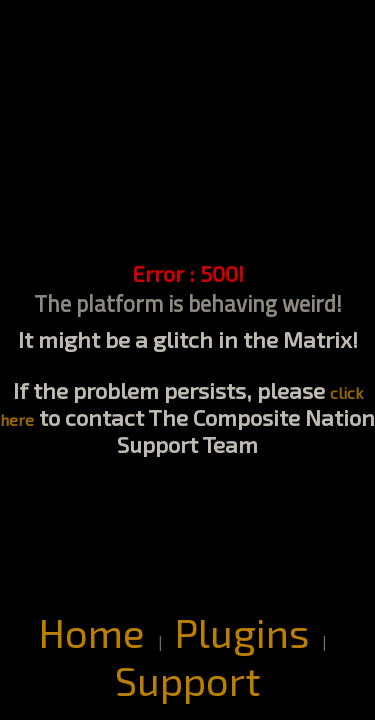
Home (92, 632)
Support (188, 680)
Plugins (242, 632)
